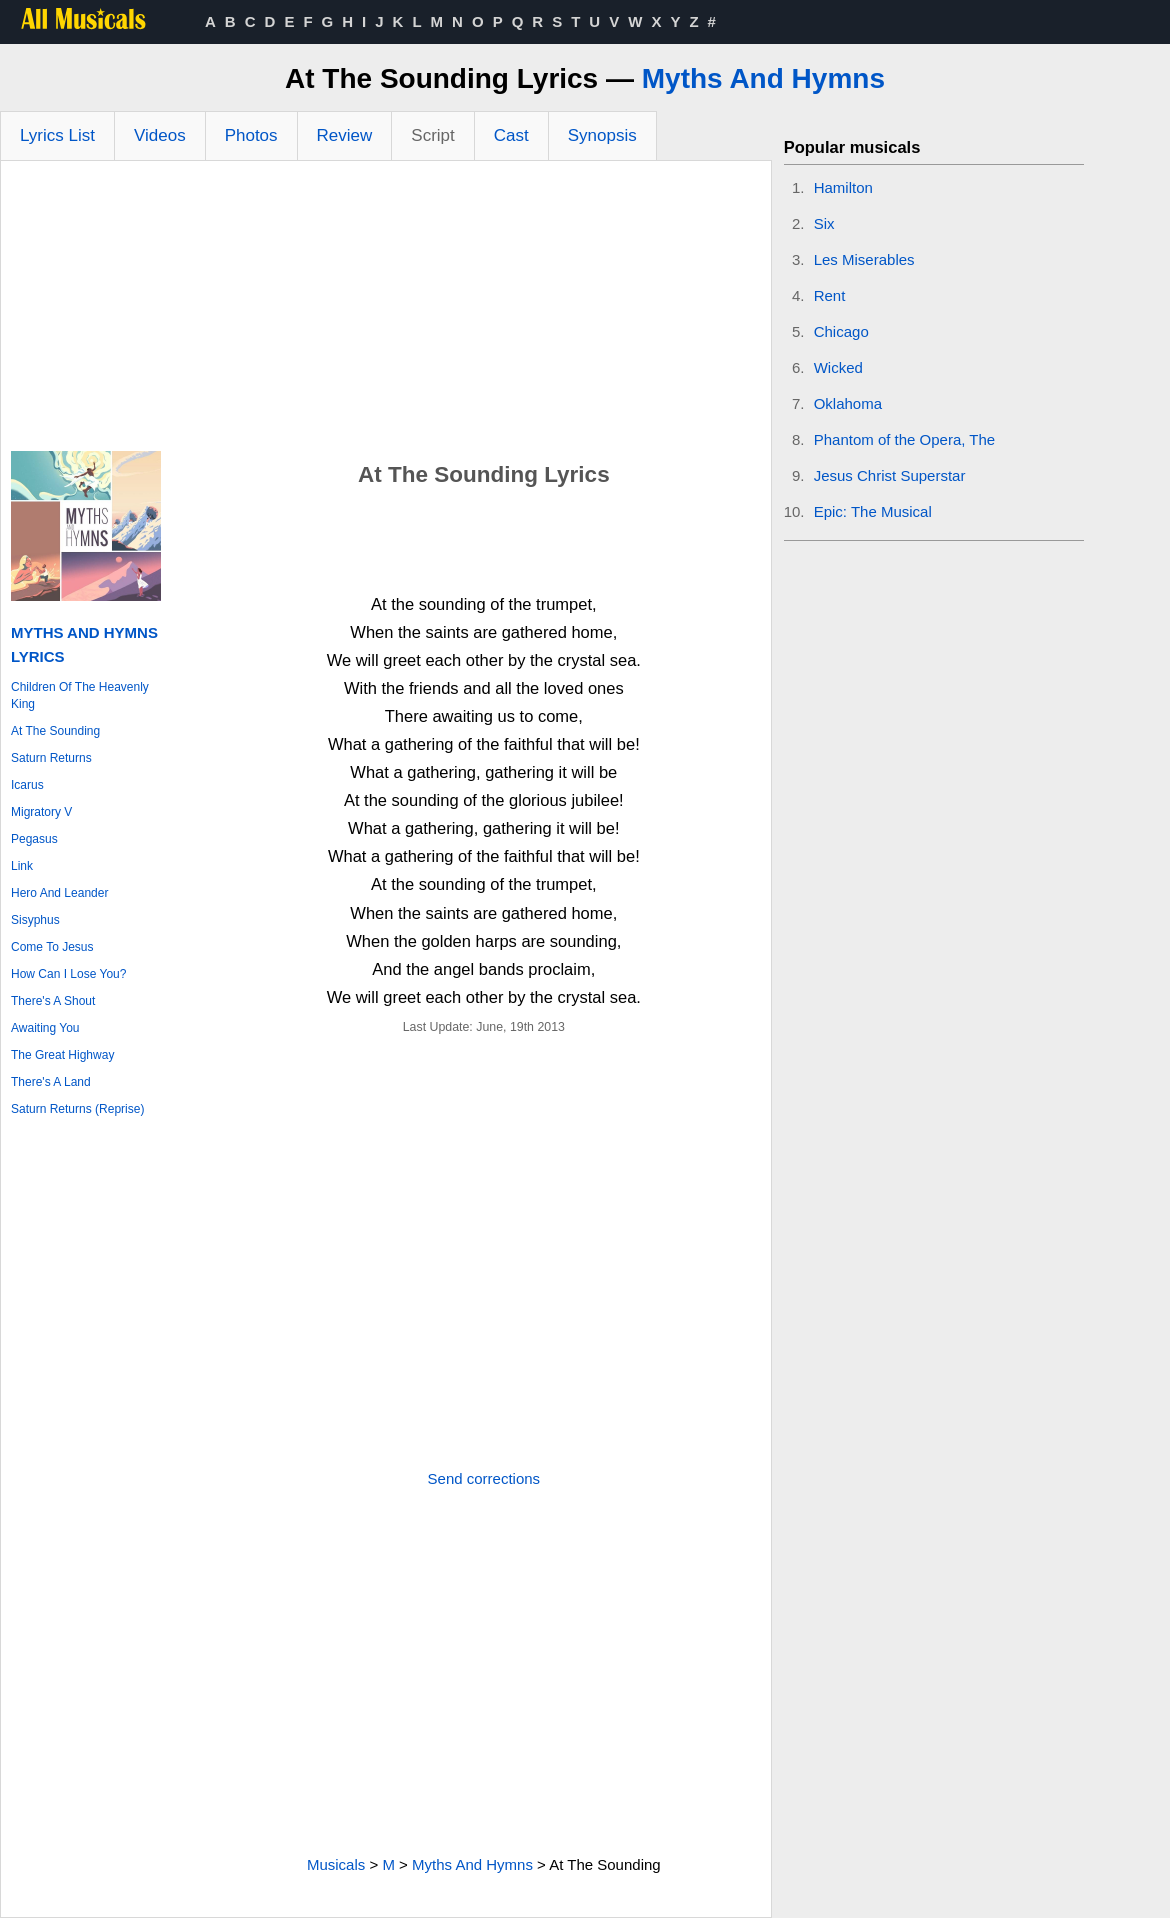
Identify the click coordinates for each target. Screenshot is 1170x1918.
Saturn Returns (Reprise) (77, 1109)
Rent (830, 295)
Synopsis (602, 135)
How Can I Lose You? (68, 974)
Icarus (27, 785)
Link (22, 866)
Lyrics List (57, 135)
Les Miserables (864, 259)
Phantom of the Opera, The (905, 439)
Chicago (841, 331)
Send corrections (484, 1478)
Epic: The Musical (873, 511)
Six (824, 223)
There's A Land (51, 1082)
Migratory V (41, 812)
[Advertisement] (386, 311)
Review (345, 135)
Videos (160, 135)
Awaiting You (45, 1028)
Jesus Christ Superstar (890, 475)
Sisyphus (35, 920)
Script (432, 135)
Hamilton (843, 187)
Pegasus (34, 839)
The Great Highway (62, 1055)
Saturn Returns (51, 758)
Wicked (838, 367)
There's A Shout (53, 1001)
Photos (251, 135)
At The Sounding (55, 731)
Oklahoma (848, 403)
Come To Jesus (52, 947)
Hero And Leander (59, 893)
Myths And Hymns (763, 78)
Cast (511, 135)
